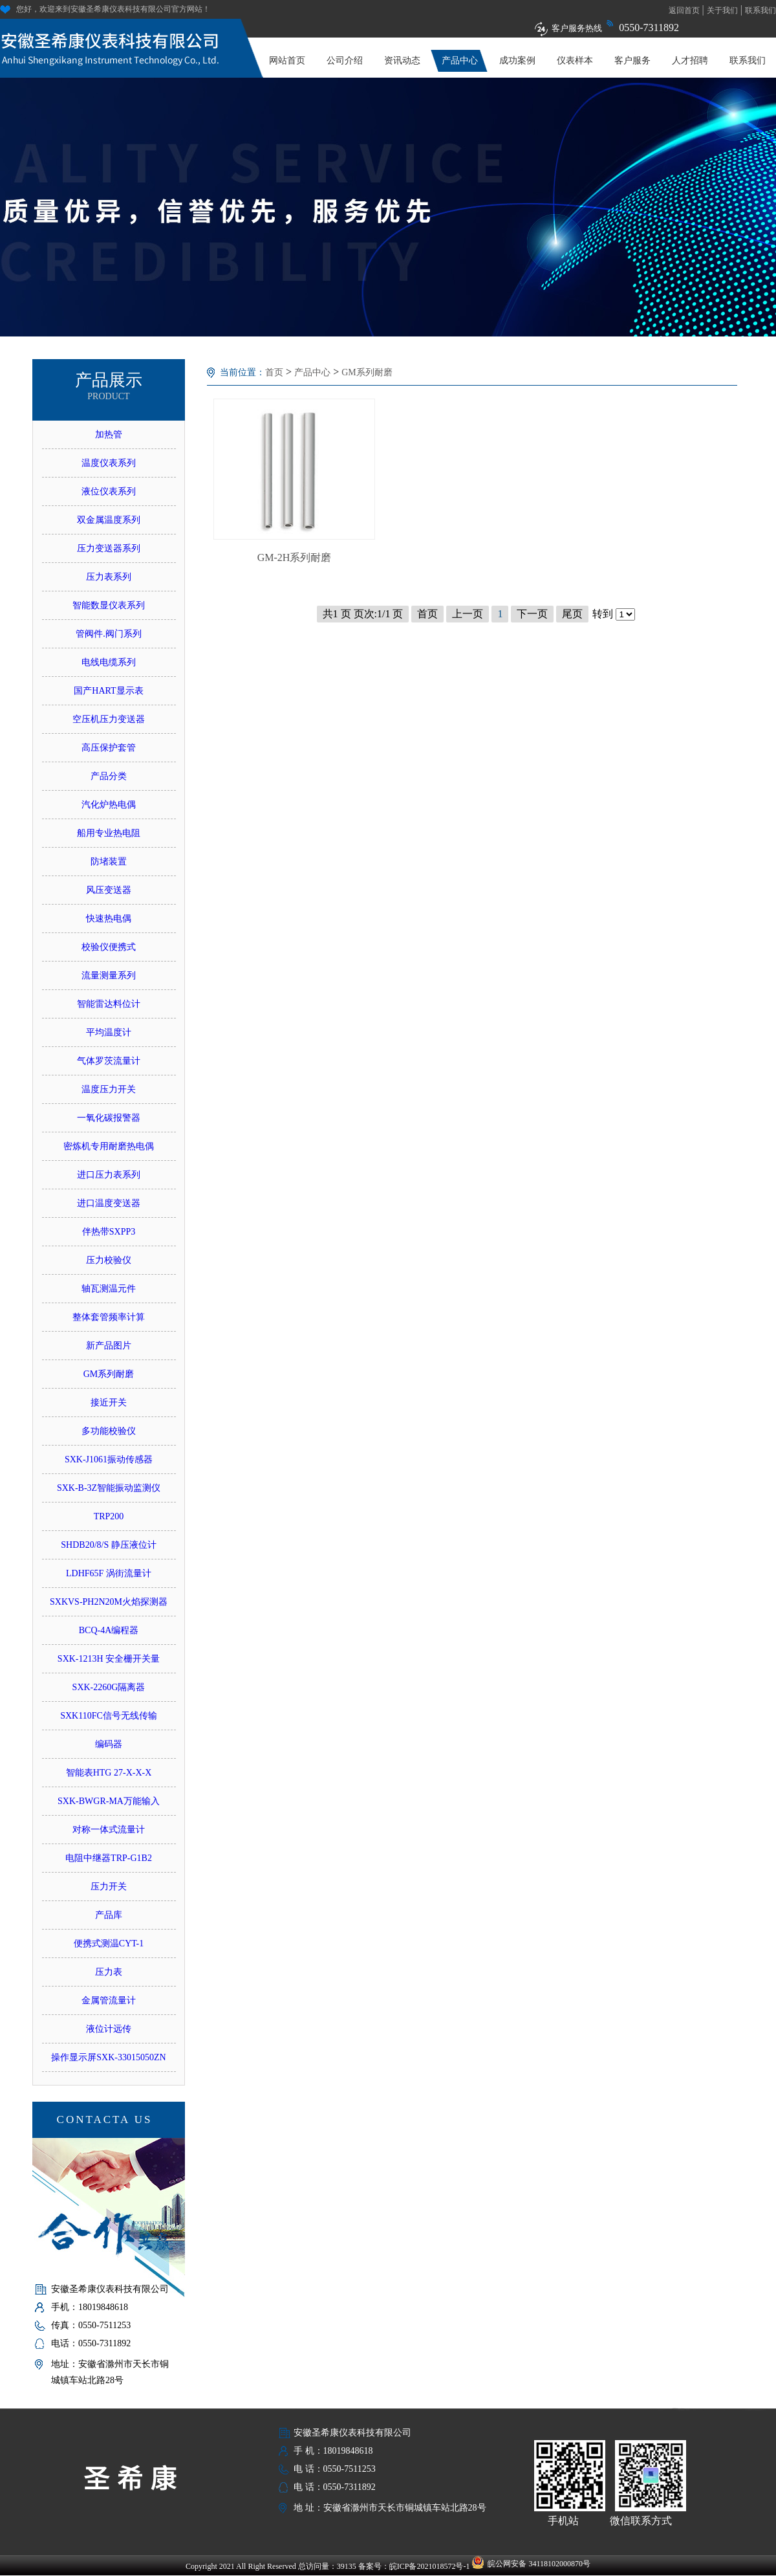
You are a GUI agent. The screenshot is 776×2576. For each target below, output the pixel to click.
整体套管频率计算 (108, 1317)
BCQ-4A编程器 (109, 1630)
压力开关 (109, 1886)
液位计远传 (108, 2029)
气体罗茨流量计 (108, 1061)
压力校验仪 (108, 1260)
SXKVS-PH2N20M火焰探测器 (108, 1602)
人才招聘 (690, 60)
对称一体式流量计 (108, 1829)
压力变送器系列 (108, 548)
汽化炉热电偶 (108, 804)
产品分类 (109, 776)
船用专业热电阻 (108, 833)
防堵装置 (109, 861)
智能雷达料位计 (108, 1004)
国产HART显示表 (108, 691)
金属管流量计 (108, 2000)
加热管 (108, 434)
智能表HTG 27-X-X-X (109, 1773)
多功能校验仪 (108, 1431)
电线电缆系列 (108, 662)
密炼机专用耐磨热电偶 (108, 1146)
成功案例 (517, 60)
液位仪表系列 (108, 491)
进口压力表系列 (108, 1175)
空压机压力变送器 (108, 719)
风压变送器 (108, 890)
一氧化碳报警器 (108, 1118)
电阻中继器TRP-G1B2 (108, 1858)
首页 (274, 372)
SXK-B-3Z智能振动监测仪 (108, 1488)
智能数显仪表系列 (108, 605)
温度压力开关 (108, 1089)
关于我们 (722, 10)
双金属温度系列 (108, 520)
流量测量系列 (108, 975)
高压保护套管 (108, 748)
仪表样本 (575, 60)
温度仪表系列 (108, 463)
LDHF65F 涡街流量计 (108, 1573)
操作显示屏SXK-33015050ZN (108, 2057)
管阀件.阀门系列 (109, 634)
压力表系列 (108, 577)
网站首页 (287, 60)
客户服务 (632, 60)
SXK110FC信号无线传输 (108, 1716)
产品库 (108, 1915)
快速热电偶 (108, 918)
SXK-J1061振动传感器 (109, 1459)
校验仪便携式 (108, 947)
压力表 (108, 1972)
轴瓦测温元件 (108, 1289)
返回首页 (684, 10)
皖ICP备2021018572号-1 (429, 2566)
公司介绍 (345, 60)
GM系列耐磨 (109, 1374)
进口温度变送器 (108, 1203)
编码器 (108, 1744)
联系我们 (760, 10)
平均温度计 (108, 1032)
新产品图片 (108, 1345)
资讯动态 (402, 60)
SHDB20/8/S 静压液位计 (108, 1545)
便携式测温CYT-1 (109, 1943)
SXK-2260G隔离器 (109, 1687)
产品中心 (460, 60)
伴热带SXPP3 (108, 1232)
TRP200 (109, 1516)
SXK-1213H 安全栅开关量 (109, 1659)
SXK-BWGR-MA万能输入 (109, 1801)
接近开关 (109, 1402)
